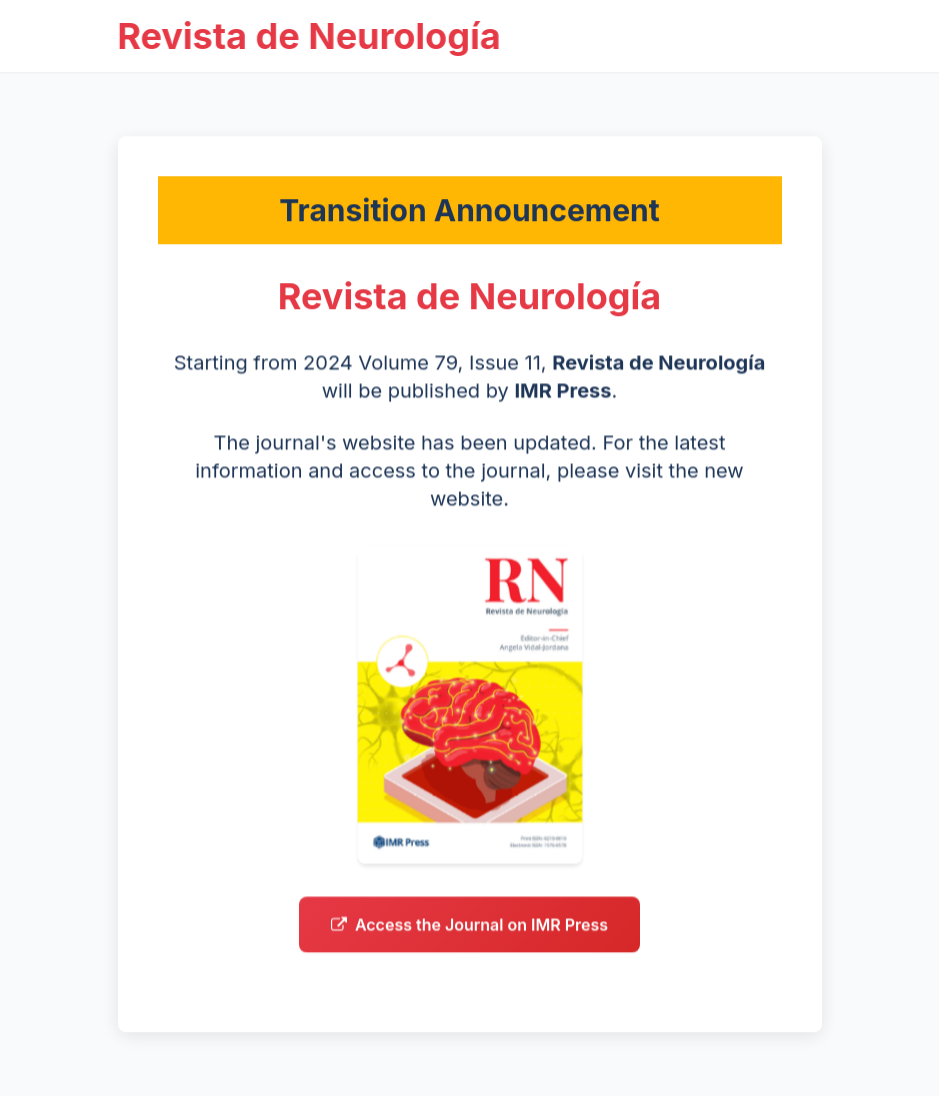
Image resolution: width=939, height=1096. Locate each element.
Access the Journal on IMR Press (469, 930)
